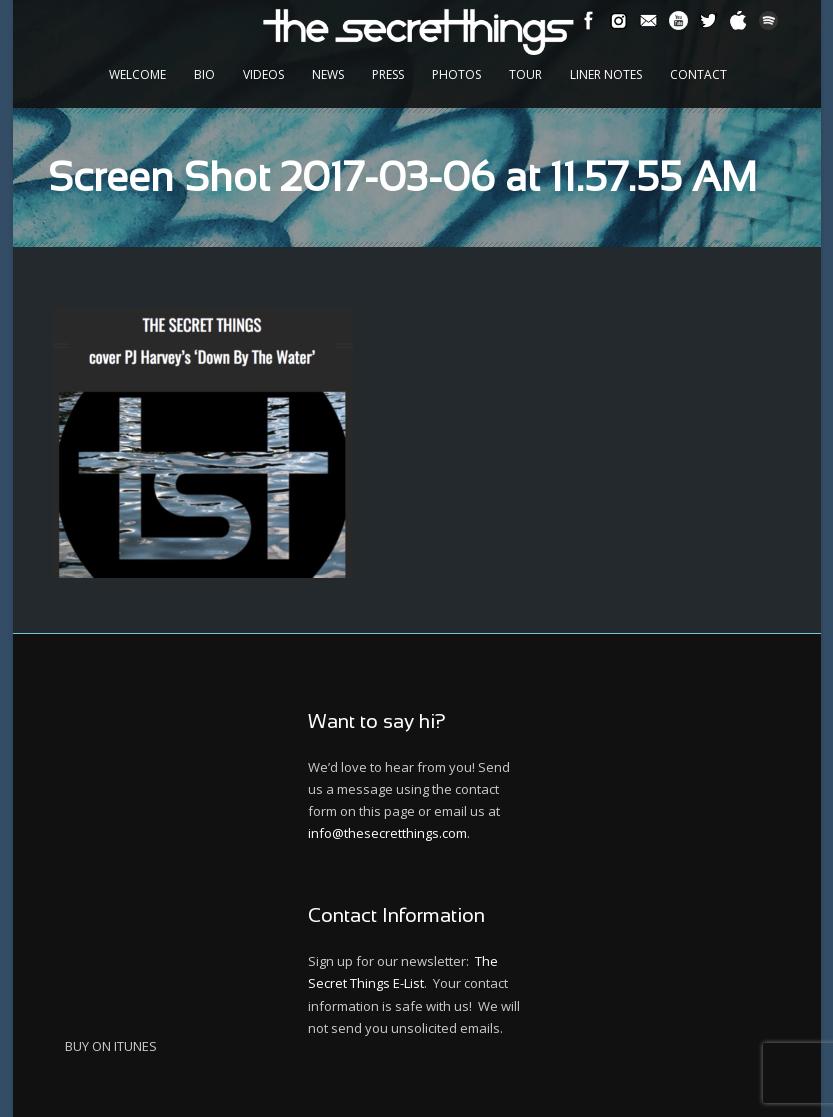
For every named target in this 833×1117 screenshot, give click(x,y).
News (328, 74)
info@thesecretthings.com (387, 833)
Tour (525, 74)
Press (388, 74)
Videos (263, 74)
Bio (204, 74)
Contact (698, 74)
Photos (456, 74)
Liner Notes (606, 74)
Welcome (137, 74)
